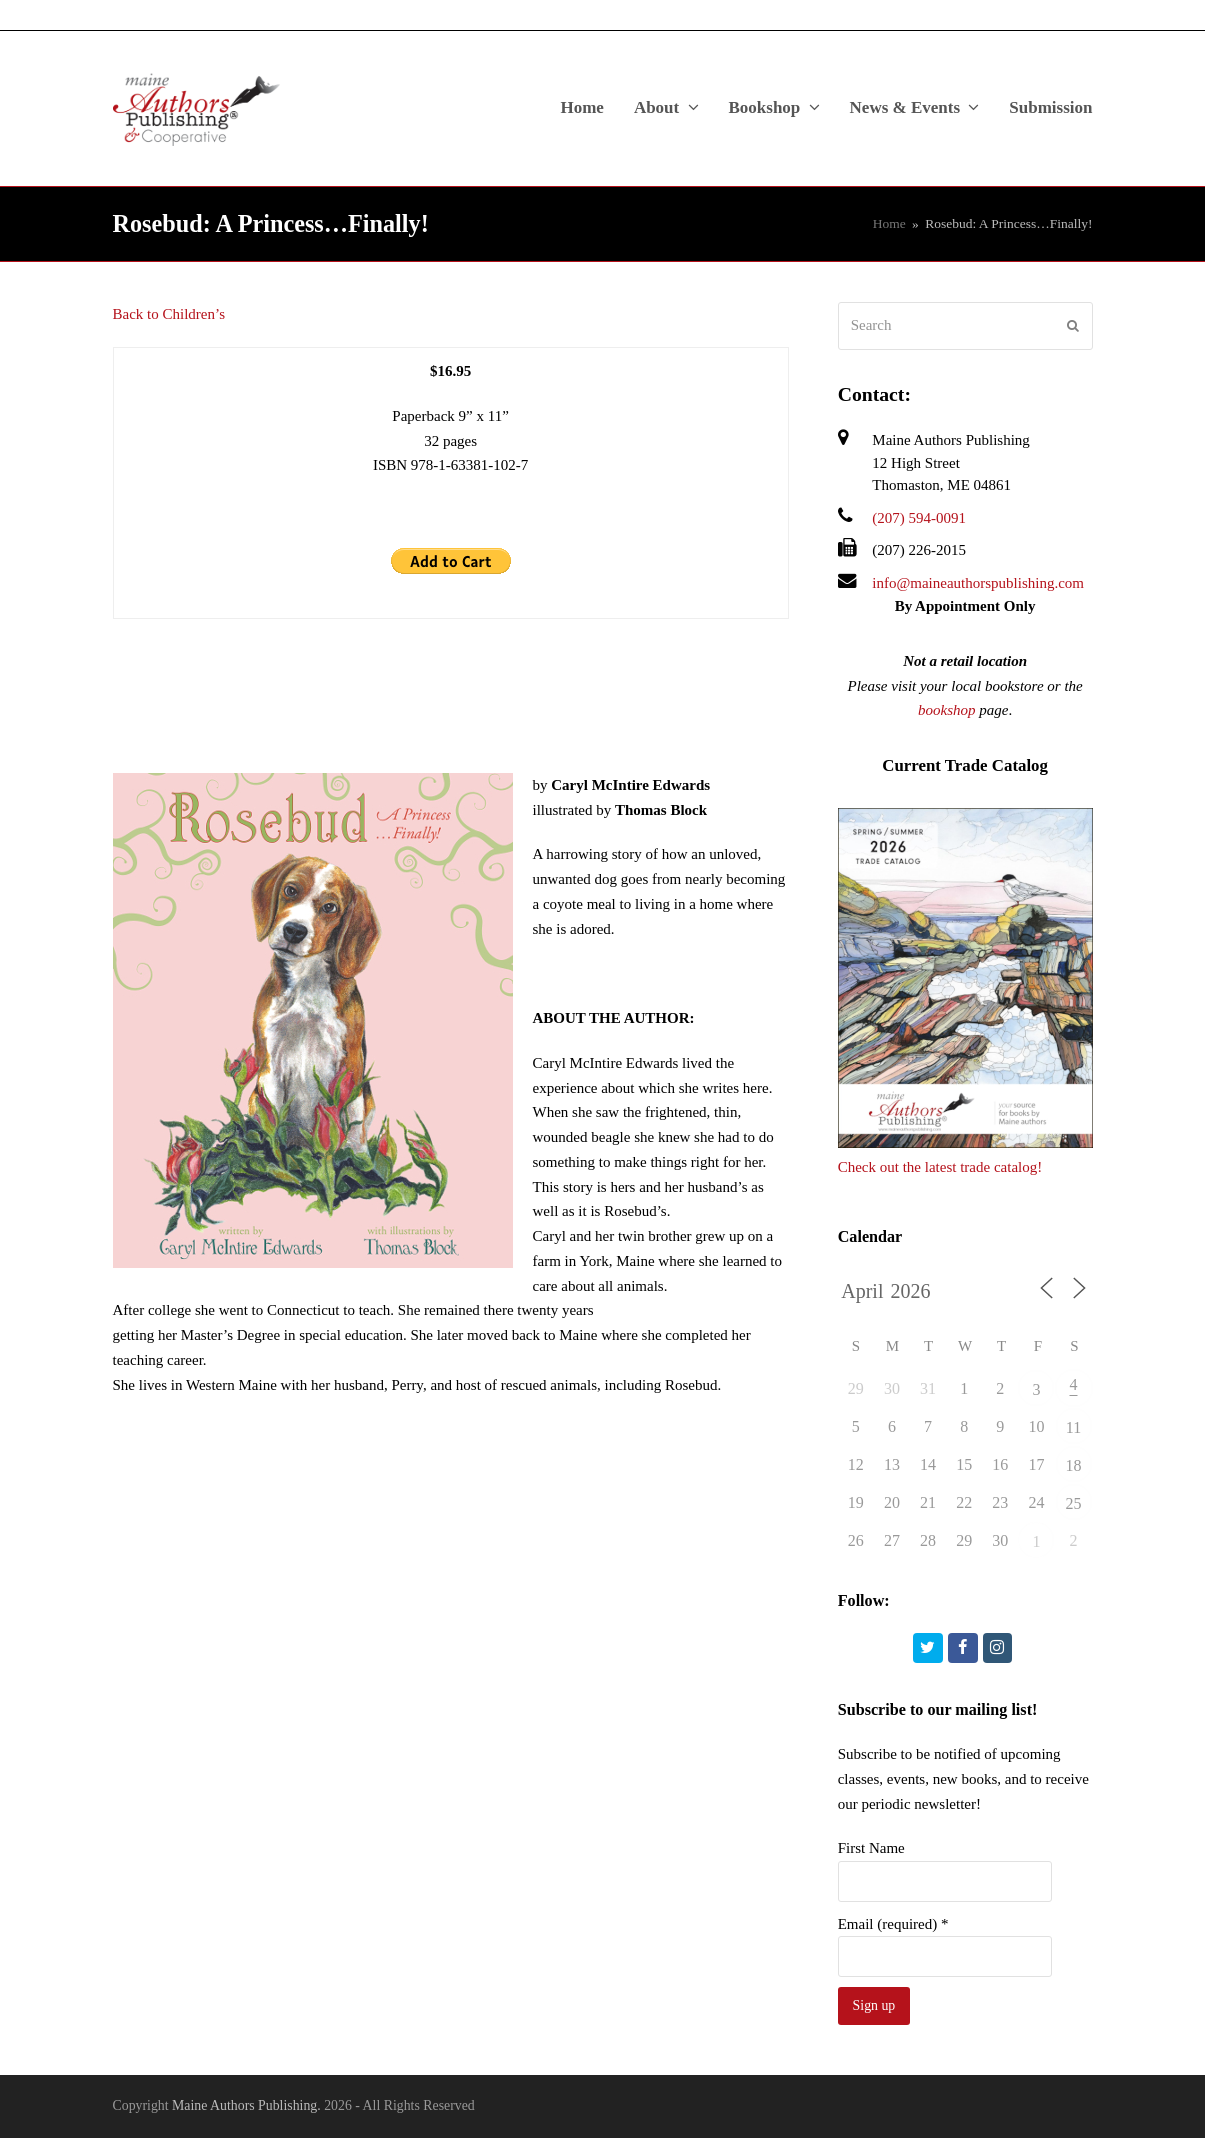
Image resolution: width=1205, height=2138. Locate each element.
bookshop (947, 710)
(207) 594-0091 (919, 518)
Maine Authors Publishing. (246, 2105)
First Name (871, 1848)
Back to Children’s (169, 314)
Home (889, 223)
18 (1074, 1465)
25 (1074, 1503)
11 (1073, 1427)
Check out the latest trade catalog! (940, 1167)
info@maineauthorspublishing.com (978, 583)
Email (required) (893, 1924)
